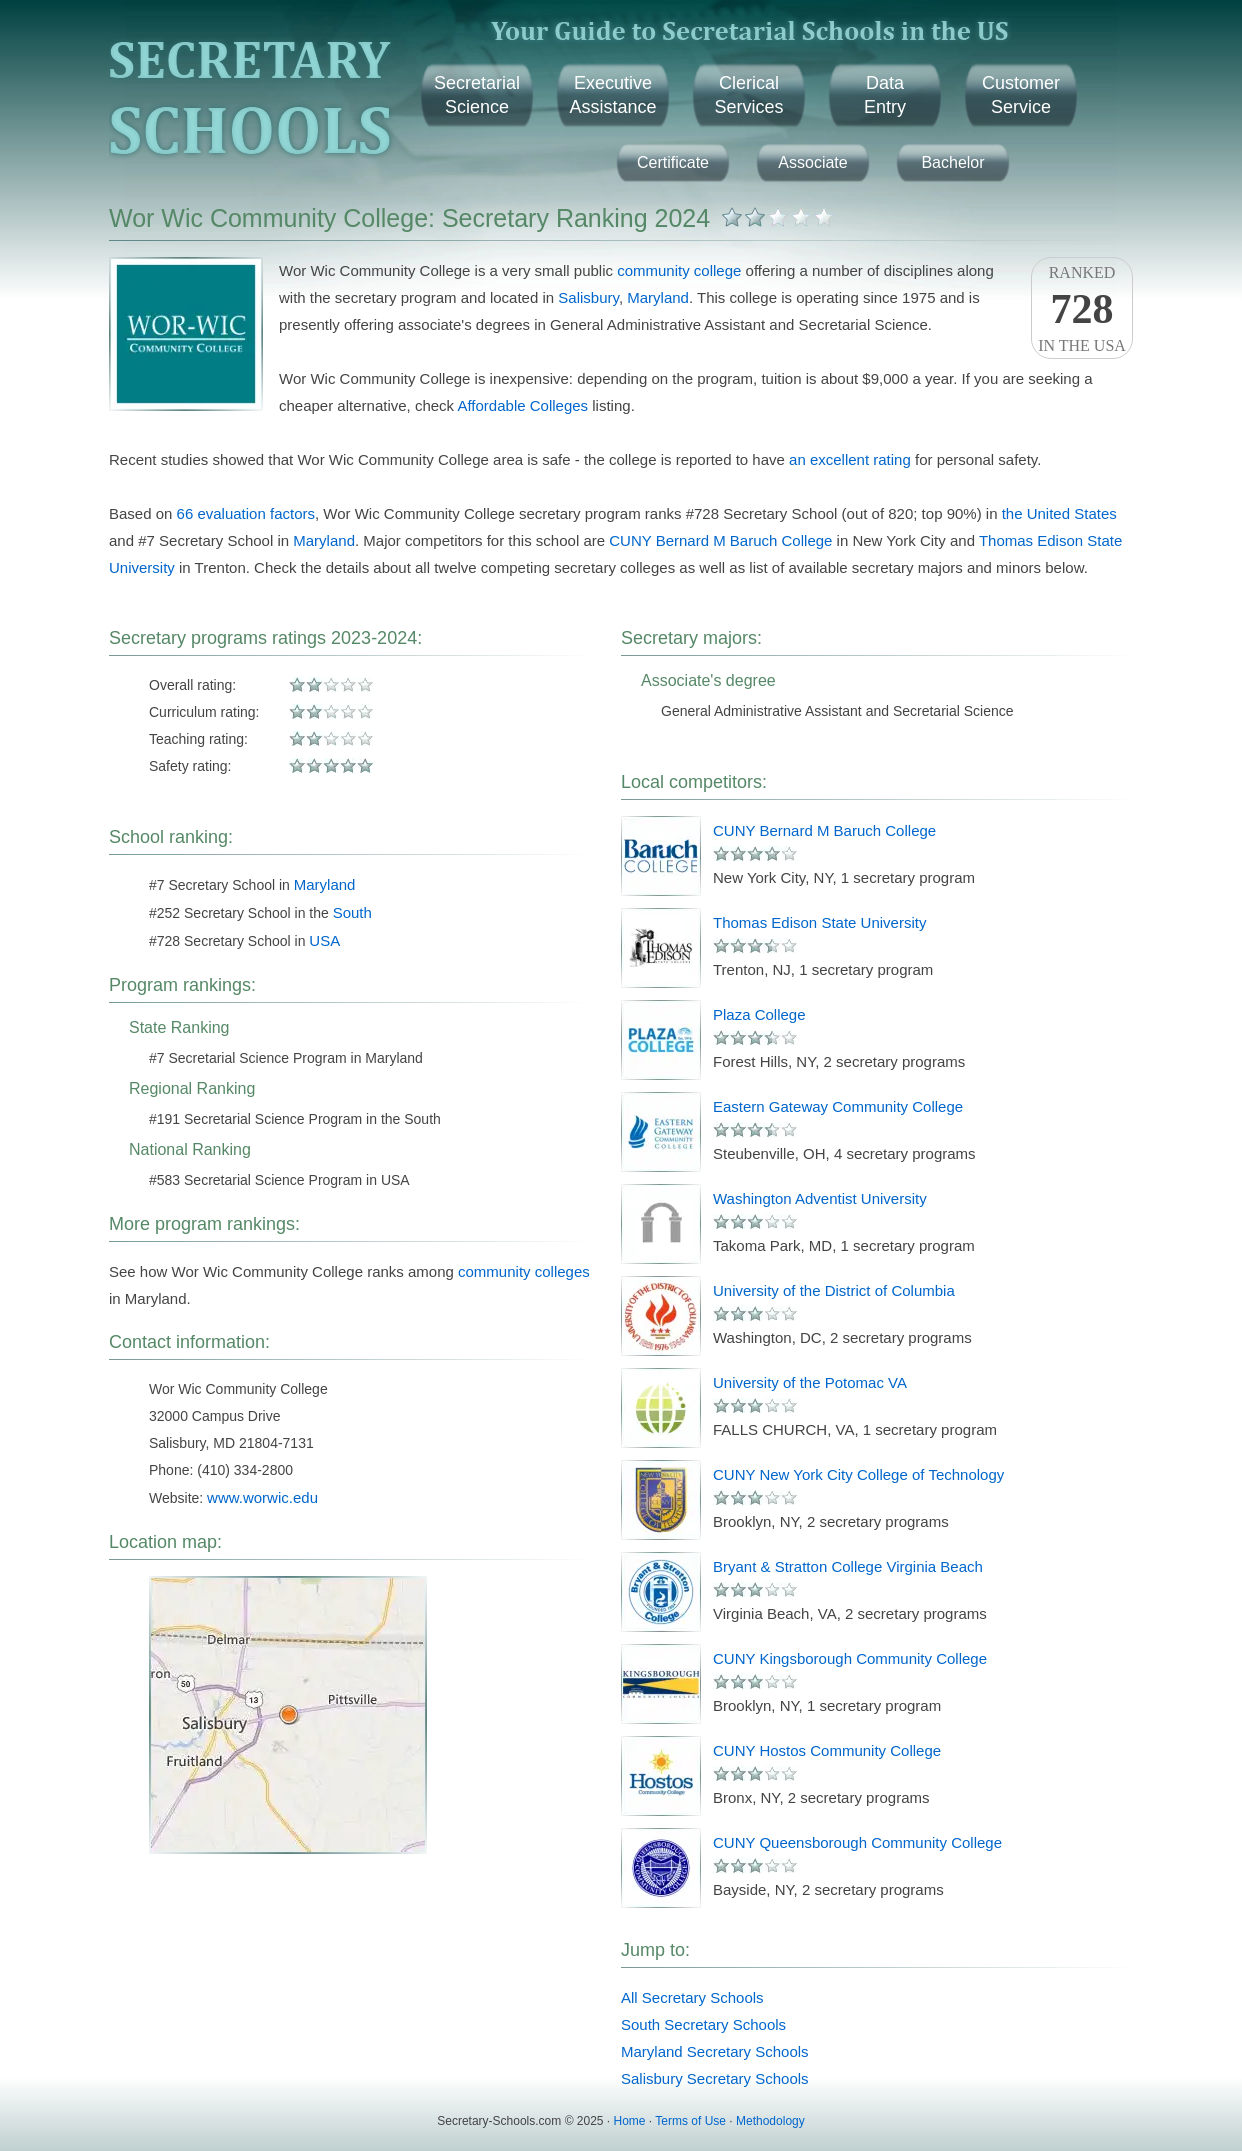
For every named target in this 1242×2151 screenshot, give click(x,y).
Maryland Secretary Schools (715, 2051)
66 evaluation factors (246, 513)
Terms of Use (690, 2121)
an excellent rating (850, 459)
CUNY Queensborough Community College (857, 1842)
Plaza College (759, 1014)
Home (630, 2121)
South (352, 912)
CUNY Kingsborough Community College (850, 1658)
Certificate (673, 162)
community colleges (524, 1271)
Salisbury (588, 297)
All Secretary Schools (692, 1997)
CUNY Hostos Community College (827, 1750)
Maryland (658, 297)
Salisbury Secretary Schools (715, 2078)
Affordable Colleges (522, 405)
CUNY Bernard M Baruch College (720, 540)
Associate (812, 162)
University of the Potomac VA (810, 1382)
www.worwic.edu (262, 1497)
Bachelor (952, 162)
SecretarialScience (477, 95)
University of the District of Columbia (834, 1290)
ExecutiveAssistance (612, 95)
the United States (1059, 513)
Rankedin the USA (1082, 309)
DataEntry (885, 95)
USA (324, 940)
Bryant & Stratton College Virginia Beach (848, 1566)
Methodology (770, 2121)
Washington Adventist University (820, 1198)
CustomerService (1021, 95)
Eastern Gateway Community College (838, 1106)
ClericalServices (748, 95)
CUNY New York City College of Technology (858, 1474)
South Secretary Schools (703, 2024)
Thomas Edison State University (819, 922)
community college (679, 270)
